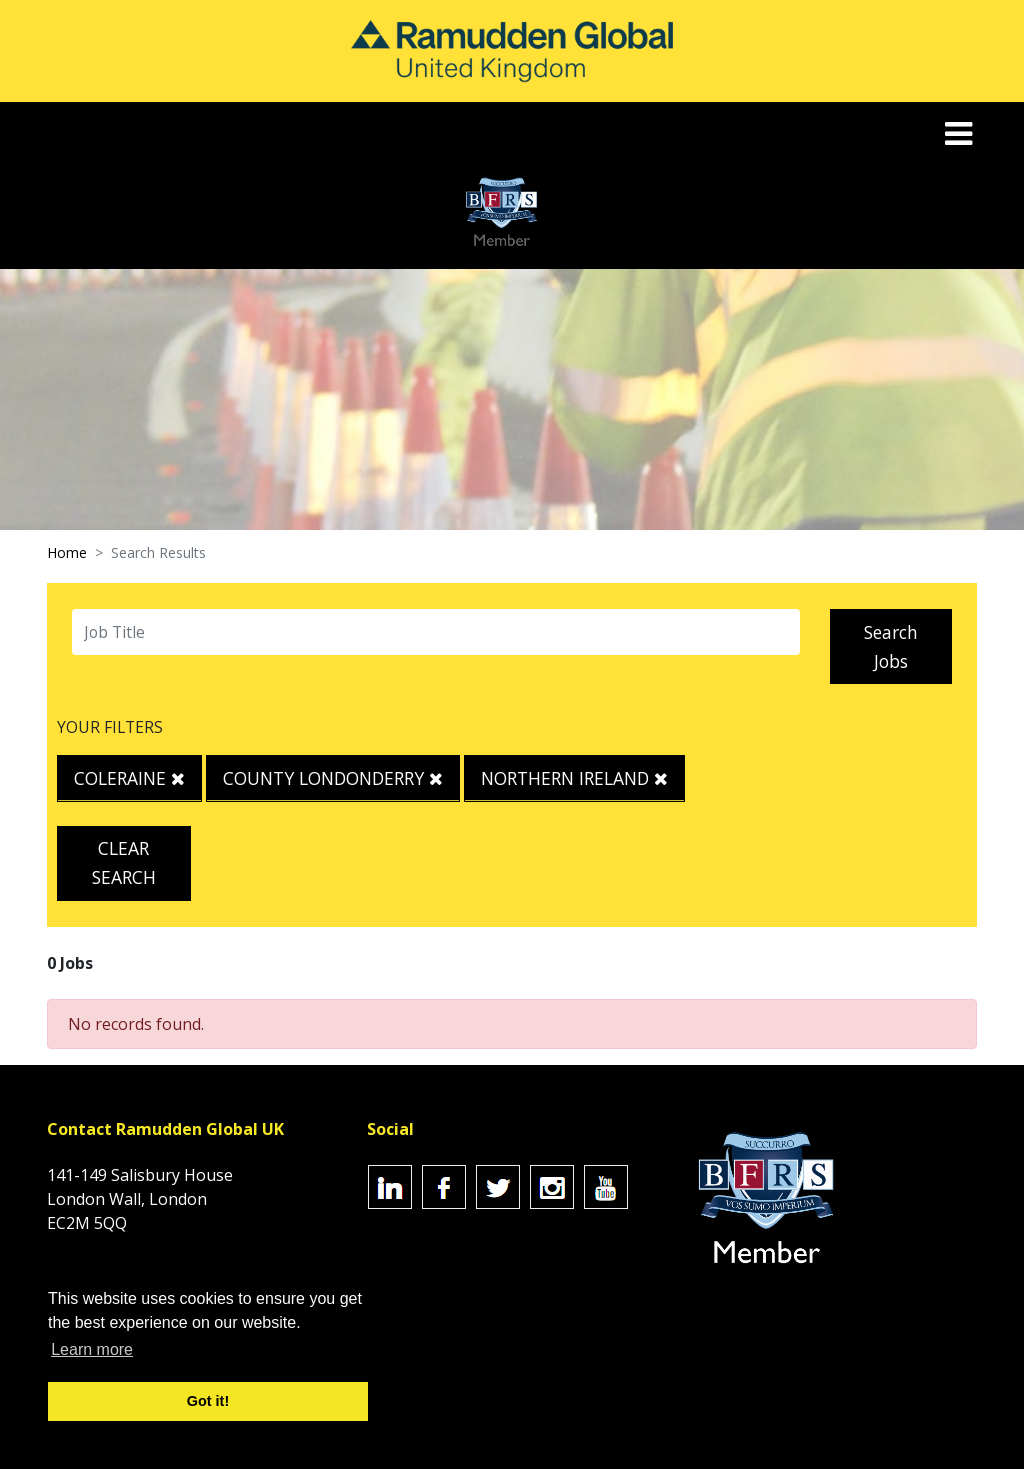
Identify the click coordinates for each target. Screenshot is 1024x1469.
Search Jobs (891, 646)
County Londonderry (333, 778)
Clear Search (124, 862)
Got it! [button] (208, 1401)
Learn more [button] (92, 1349)
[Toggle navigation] (960, 133)
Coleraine (129, 778)
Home (67, 552)
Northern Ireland (574, 778)
